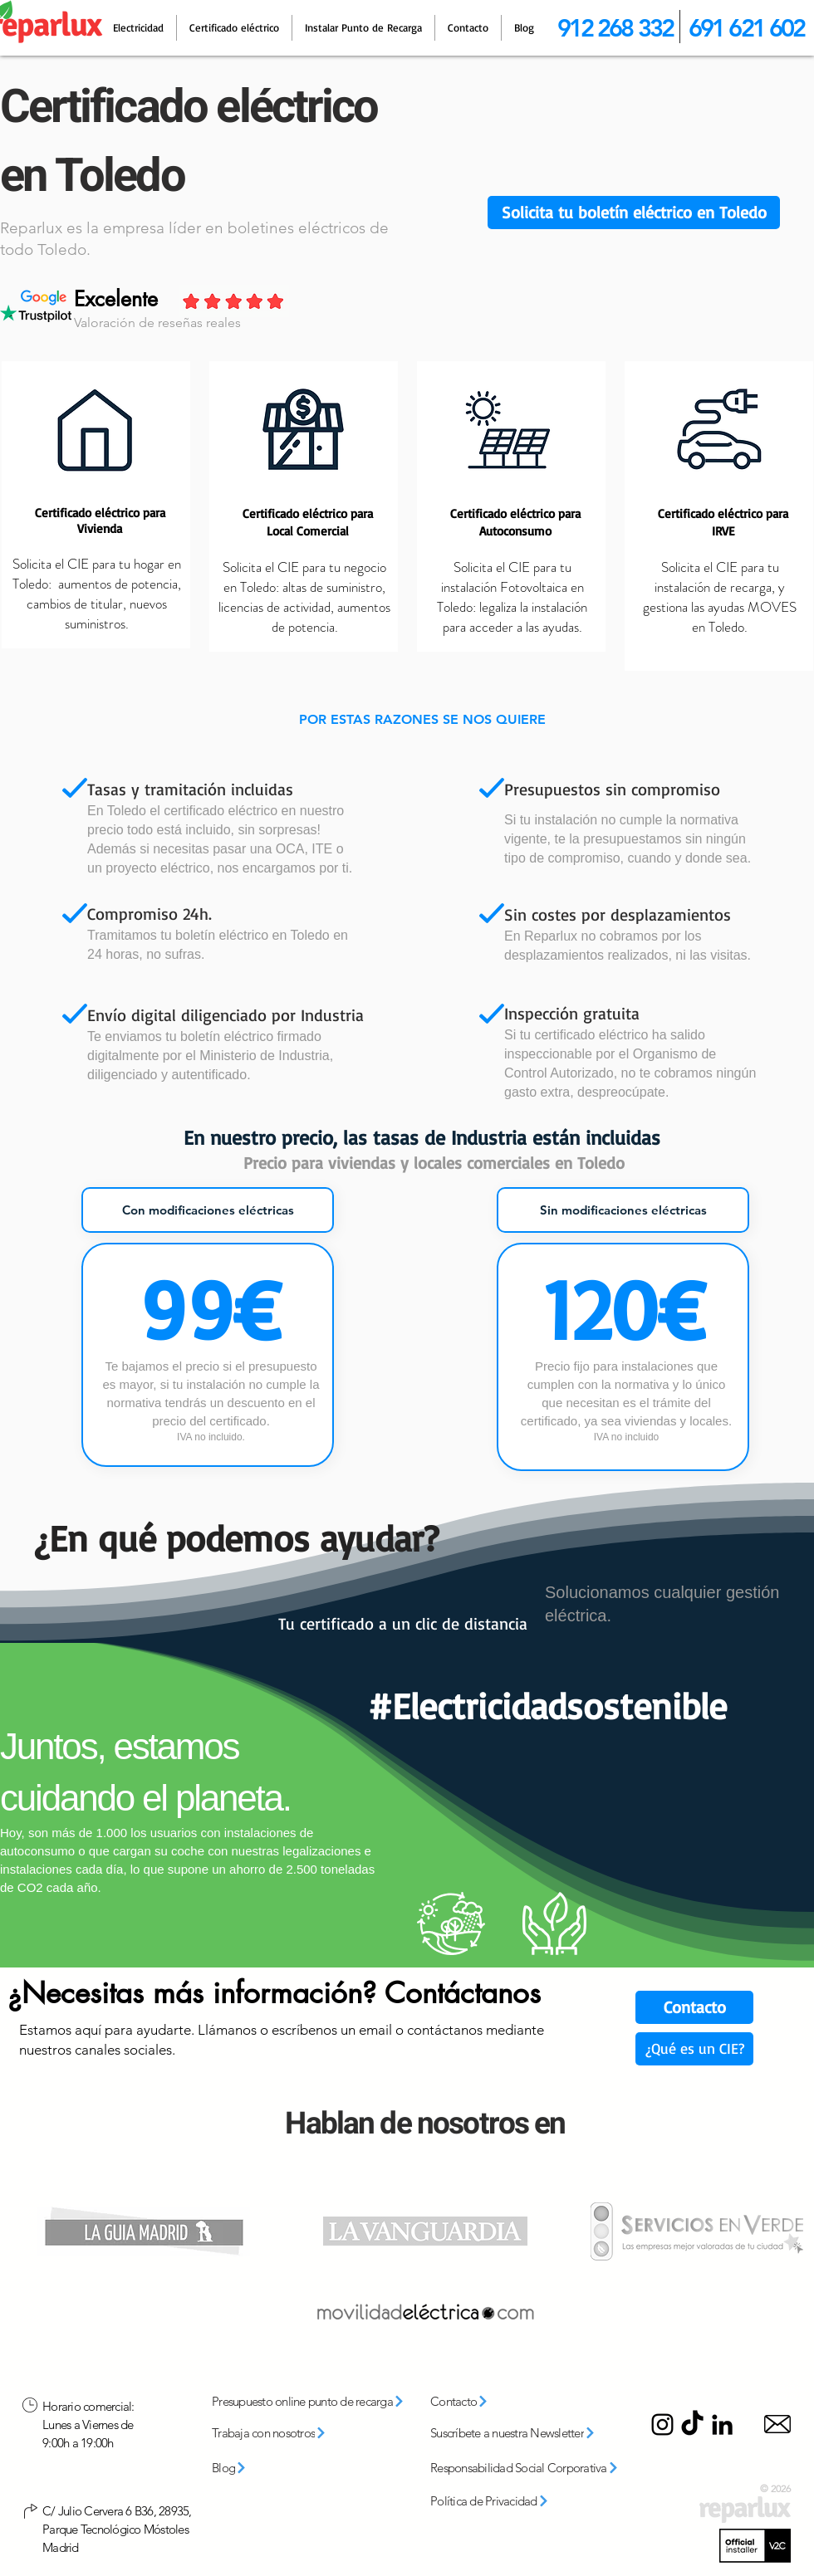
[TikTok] (692, 2424)
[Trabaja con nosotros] (291, 2433)
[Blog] (254, 2468)
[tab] (207, 1210)
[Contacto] (694, 2007)
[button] (634, 212)
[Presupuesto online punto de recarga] (314, 2401)
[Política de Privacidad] (507, 2501)
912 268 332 (615, 27)
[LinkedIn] (722, 2424)
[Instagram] (662, 2424)
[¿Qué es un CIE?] (694, 2048)
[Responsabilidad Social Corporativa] (530, 2468)
